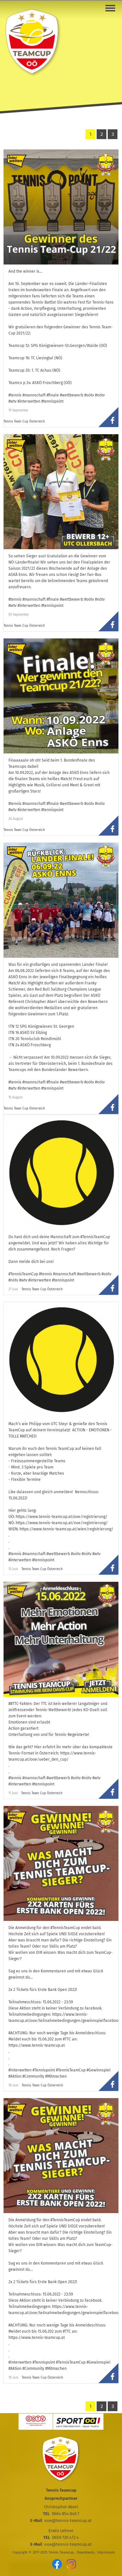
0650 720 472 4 (65, 2537)
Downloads (85, 2552)
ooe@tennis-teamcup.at (68, 2520)
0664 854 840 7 (65, 2513)
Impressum (106, 2552)
